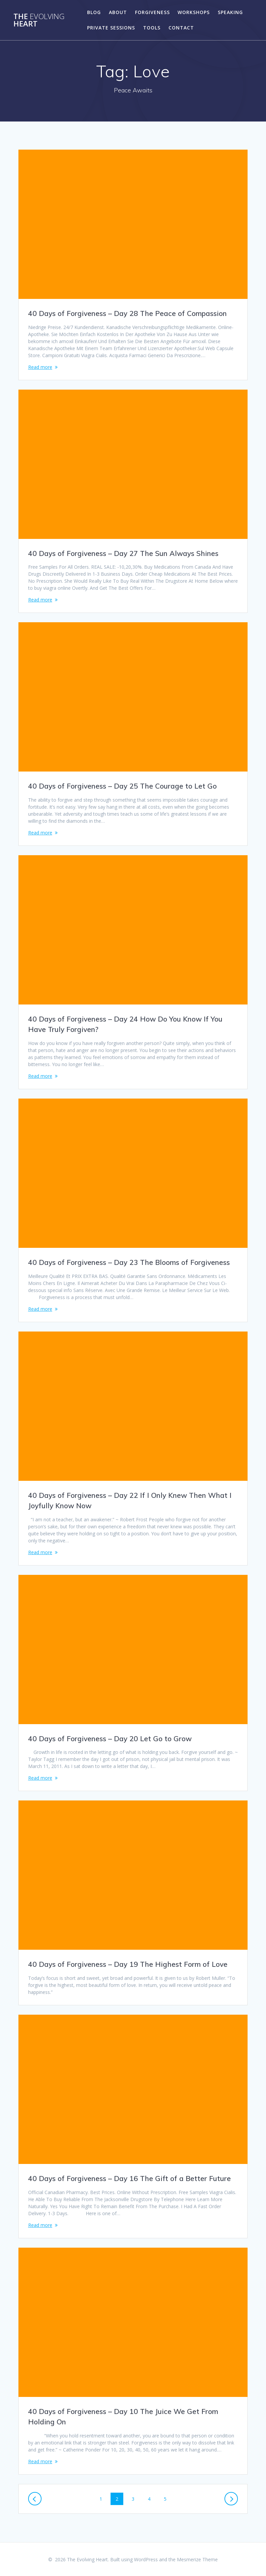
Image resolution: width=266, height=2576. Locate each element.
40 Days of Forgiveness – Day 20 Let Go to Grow (110, 1738)
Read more (40, 367)
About (118, 12)
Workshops (194, 12)
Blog (94, 12)
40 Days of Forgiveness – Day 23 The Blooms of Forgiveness (129, 1262)
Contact (181, 27)
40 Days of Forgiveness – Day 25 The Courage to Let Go (122, 786)
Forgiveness (152, 12)
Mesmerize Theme (197, 2559)
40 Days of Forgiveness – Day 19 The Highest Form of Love (127, 1964)
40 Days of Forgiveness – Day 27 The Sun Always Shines (123, 553)
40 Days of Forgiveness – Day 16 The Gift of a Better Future (129, 2178)
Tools (151, 27)
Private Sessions (111, 27)
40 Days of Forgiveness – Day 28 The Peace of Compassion (127, 313)
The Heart (39, 20)
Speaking (230, 12)
